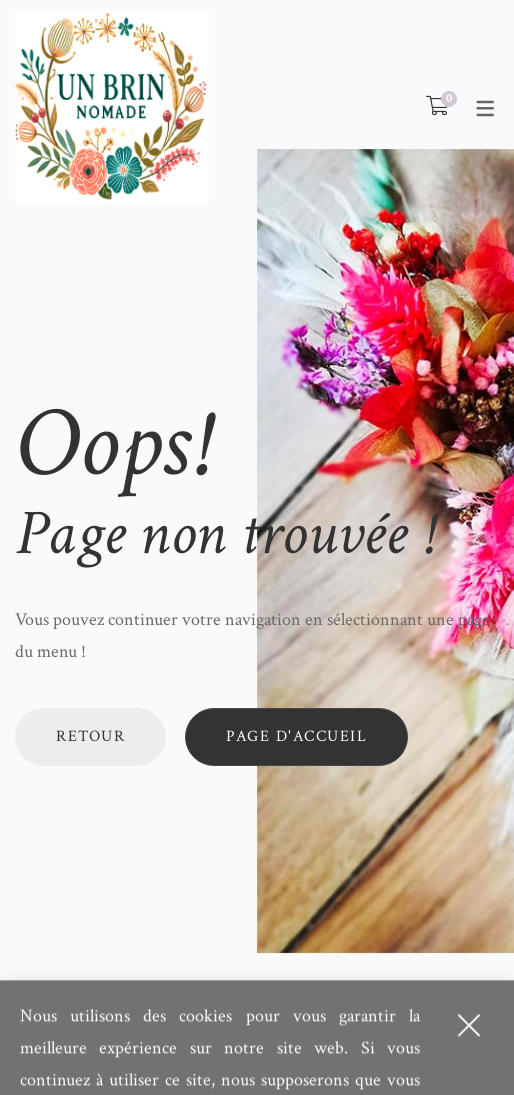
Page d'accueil (296, 736)
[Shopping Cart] (437, 107)
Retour (90, 736)
